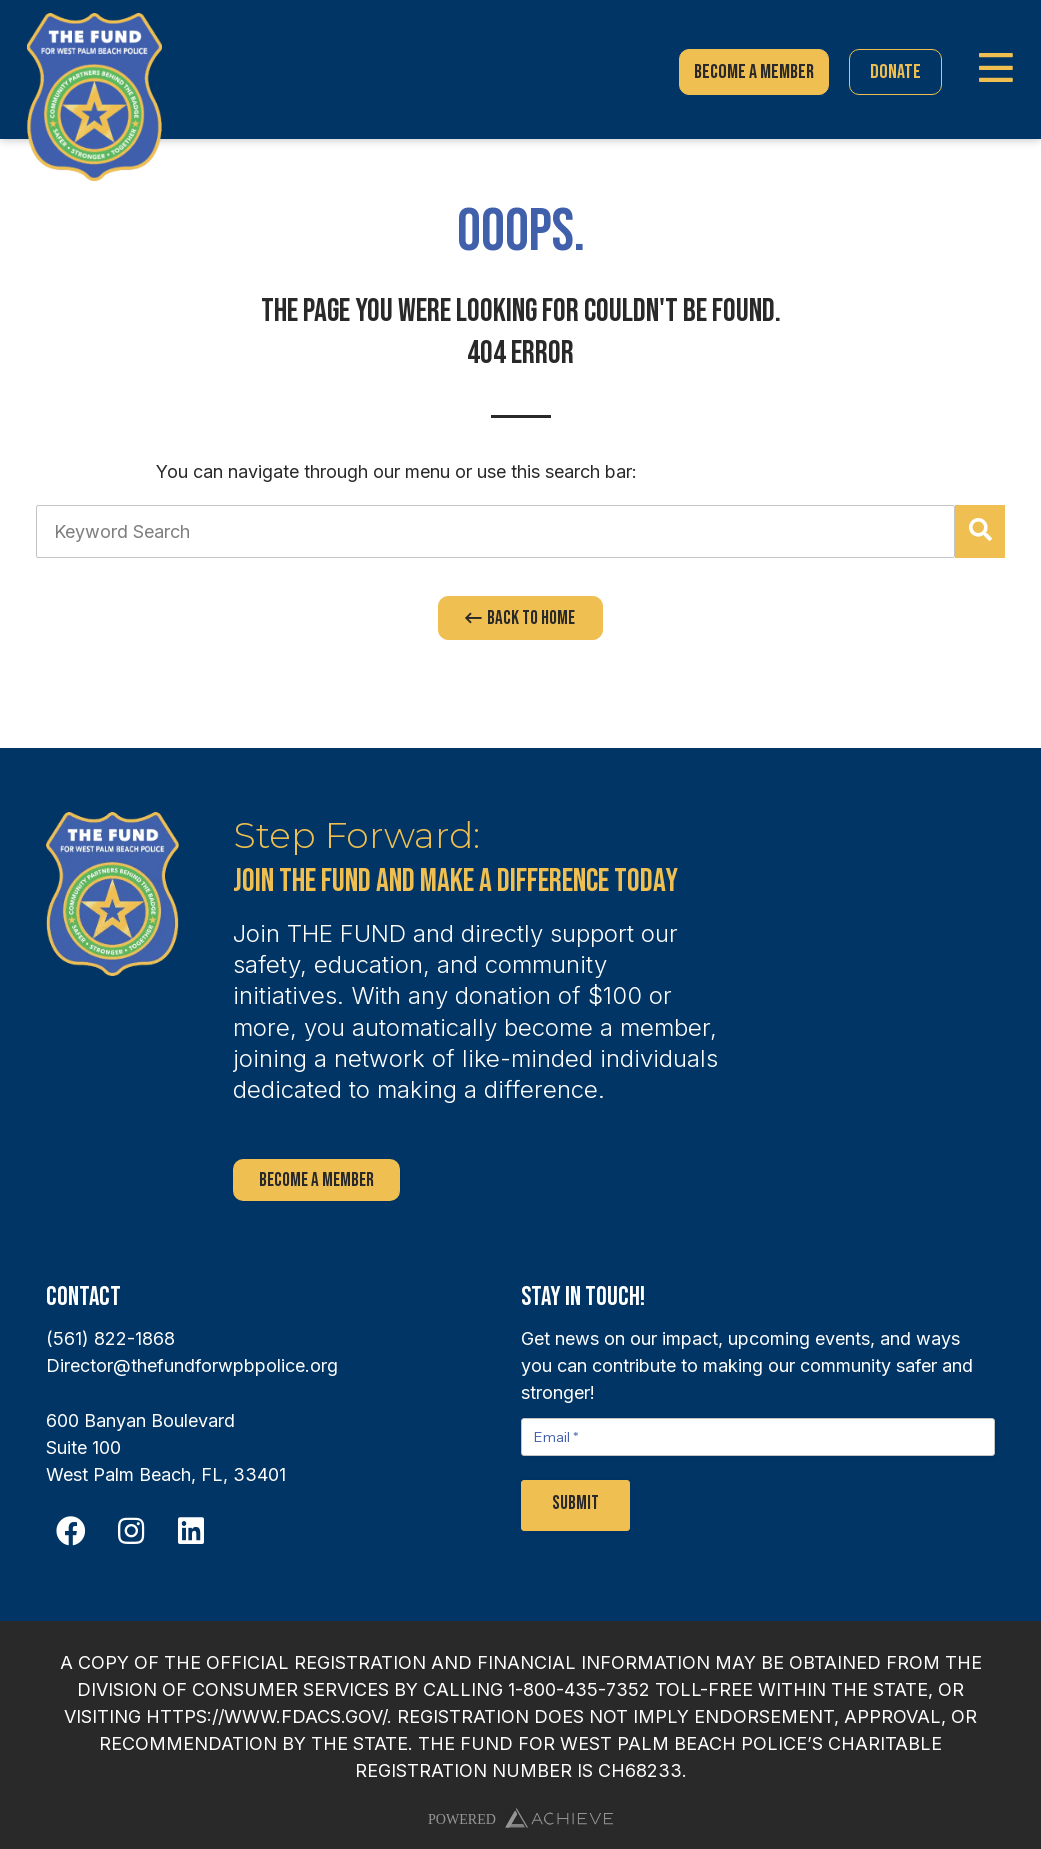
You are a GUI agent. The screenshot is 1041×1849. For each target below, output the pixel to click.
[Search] (980, 531)
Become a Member (316, 1180)
